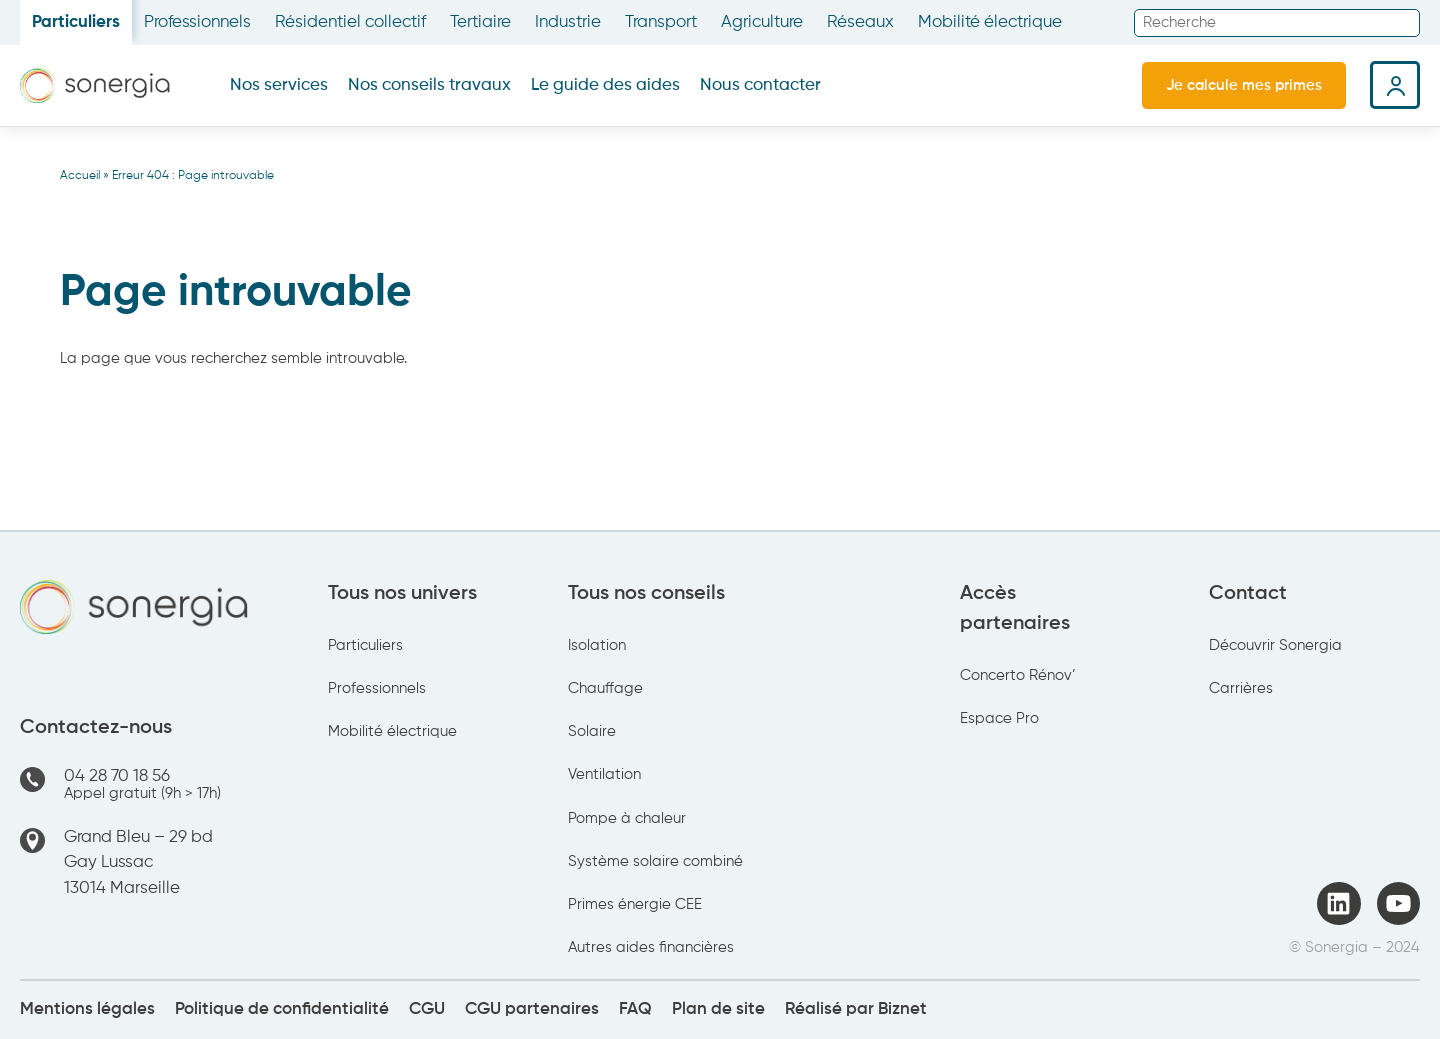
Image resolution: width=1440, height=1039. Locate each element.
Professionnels (197, 22)
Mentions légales (87, 1009)
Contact (1248, 594)
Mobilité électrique (990, 22)
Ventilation (604, 774)
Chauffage (605, 688)
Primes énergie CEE (635, 904)
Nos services (279, 85)
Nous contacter (760, 85)
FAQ (635, 1009)
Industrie (568, 22)
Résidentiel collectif (350, 22)
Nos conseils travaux (429, 85)
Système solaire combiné (655, 861)
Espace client (1395, 85)
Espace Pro (999, 718)
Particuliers (76, 22)
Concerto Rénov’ (1018, 675)
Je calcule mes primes (1244, 85)
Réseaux (860, 22)
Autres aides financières (651, 947)
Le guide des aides (605, 85)
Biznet (902, 1009)
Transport (661, 22)
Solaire (592, 731)
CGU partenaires (532, 1009)
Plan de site (718, 1009)
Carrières (1241, 688)
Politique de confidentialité (282, 1009)
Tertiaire (480, 22)
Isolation (597, 645)
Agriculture (762, 22)
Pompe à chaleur (627, 818)
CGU (427, 1009)
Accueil (80, 176)
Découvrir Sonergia (1275, 645)
